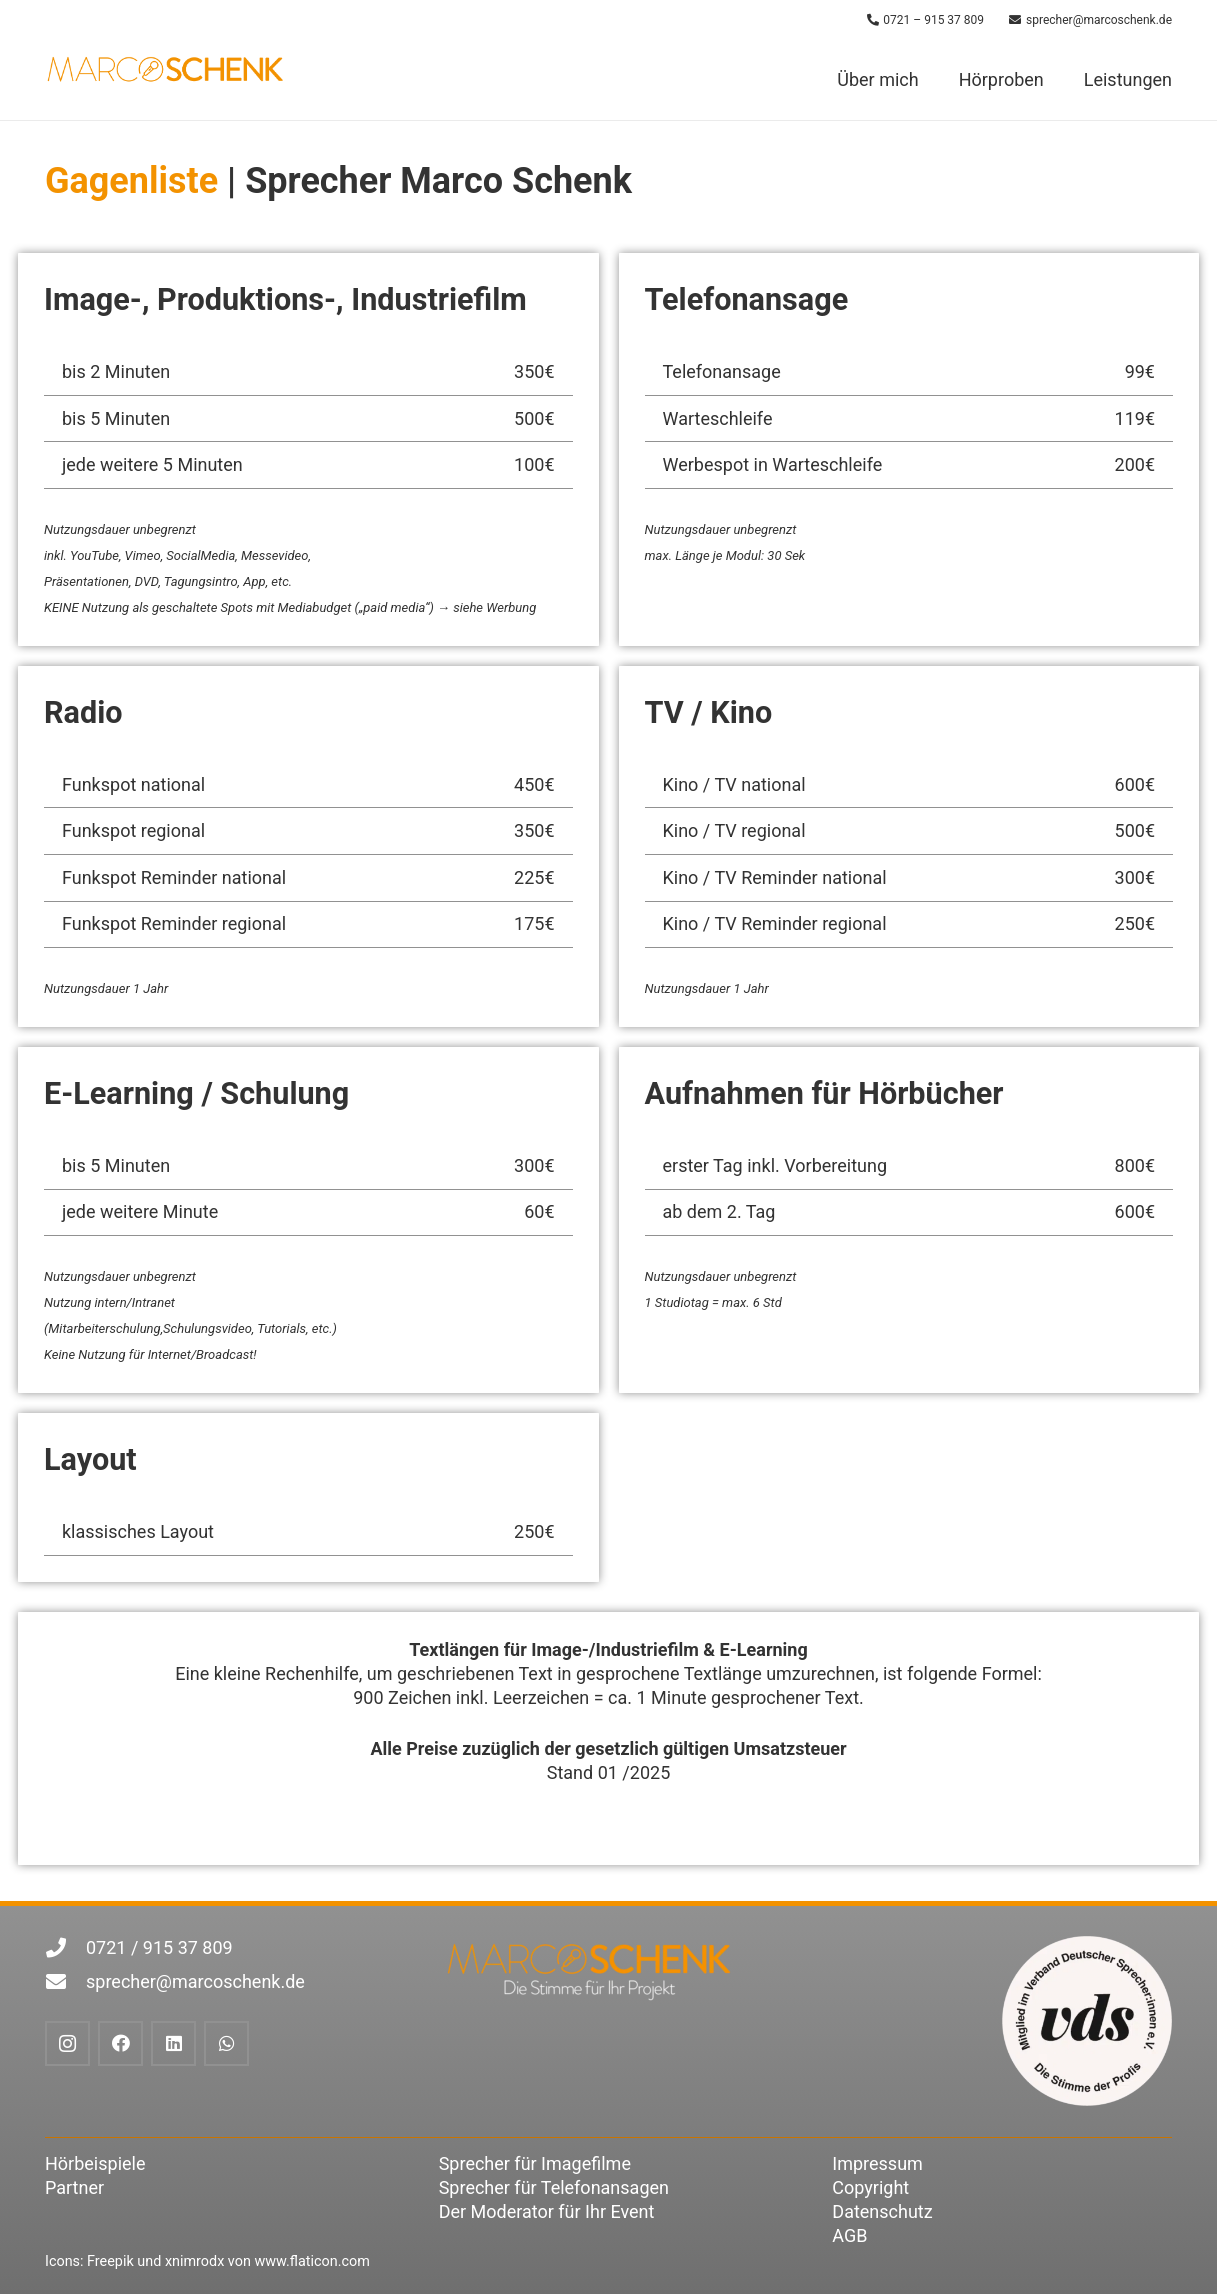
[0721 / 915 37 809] (65, 1948)
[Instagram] (67, 2043)
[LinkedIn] (173, 2043)
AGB (849, 2235)
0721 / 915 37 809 (159, 1947)
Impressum (877, 2163)
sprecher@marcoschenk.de (195, 1981)
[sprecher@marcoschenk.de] (65, 1982)
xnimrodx (194, 2261)
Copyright (870, 2187)
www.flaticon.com (311, 2261)
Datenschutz (882, 2211)
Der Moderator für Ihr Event (547, 2211)
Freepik (110, 2261)
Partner (74, 2187)
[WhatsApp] (226, 2043)
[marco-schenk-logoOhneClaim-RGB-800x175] (166, 68)
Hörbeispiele (95, 2163)
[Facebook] (120, 2043)
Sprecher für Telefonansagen (554, 2187)
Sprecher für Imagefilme (535, 2163)
